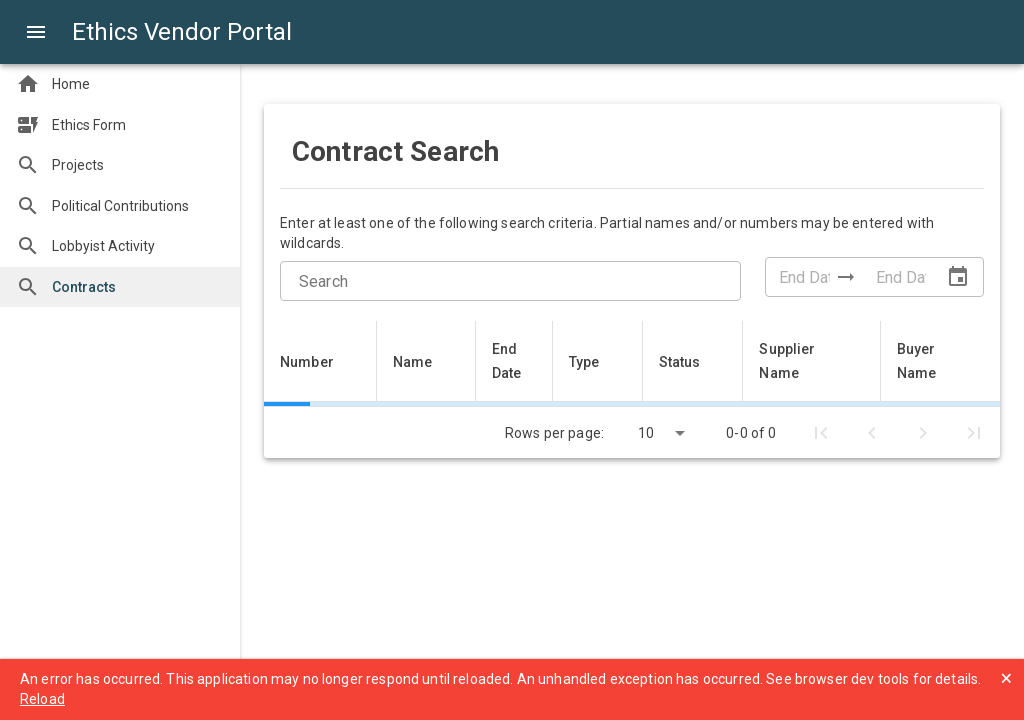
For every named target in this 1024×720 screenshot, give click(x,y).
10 (646, 433)
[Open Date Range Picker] (958, 277)
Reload (42, 699)
